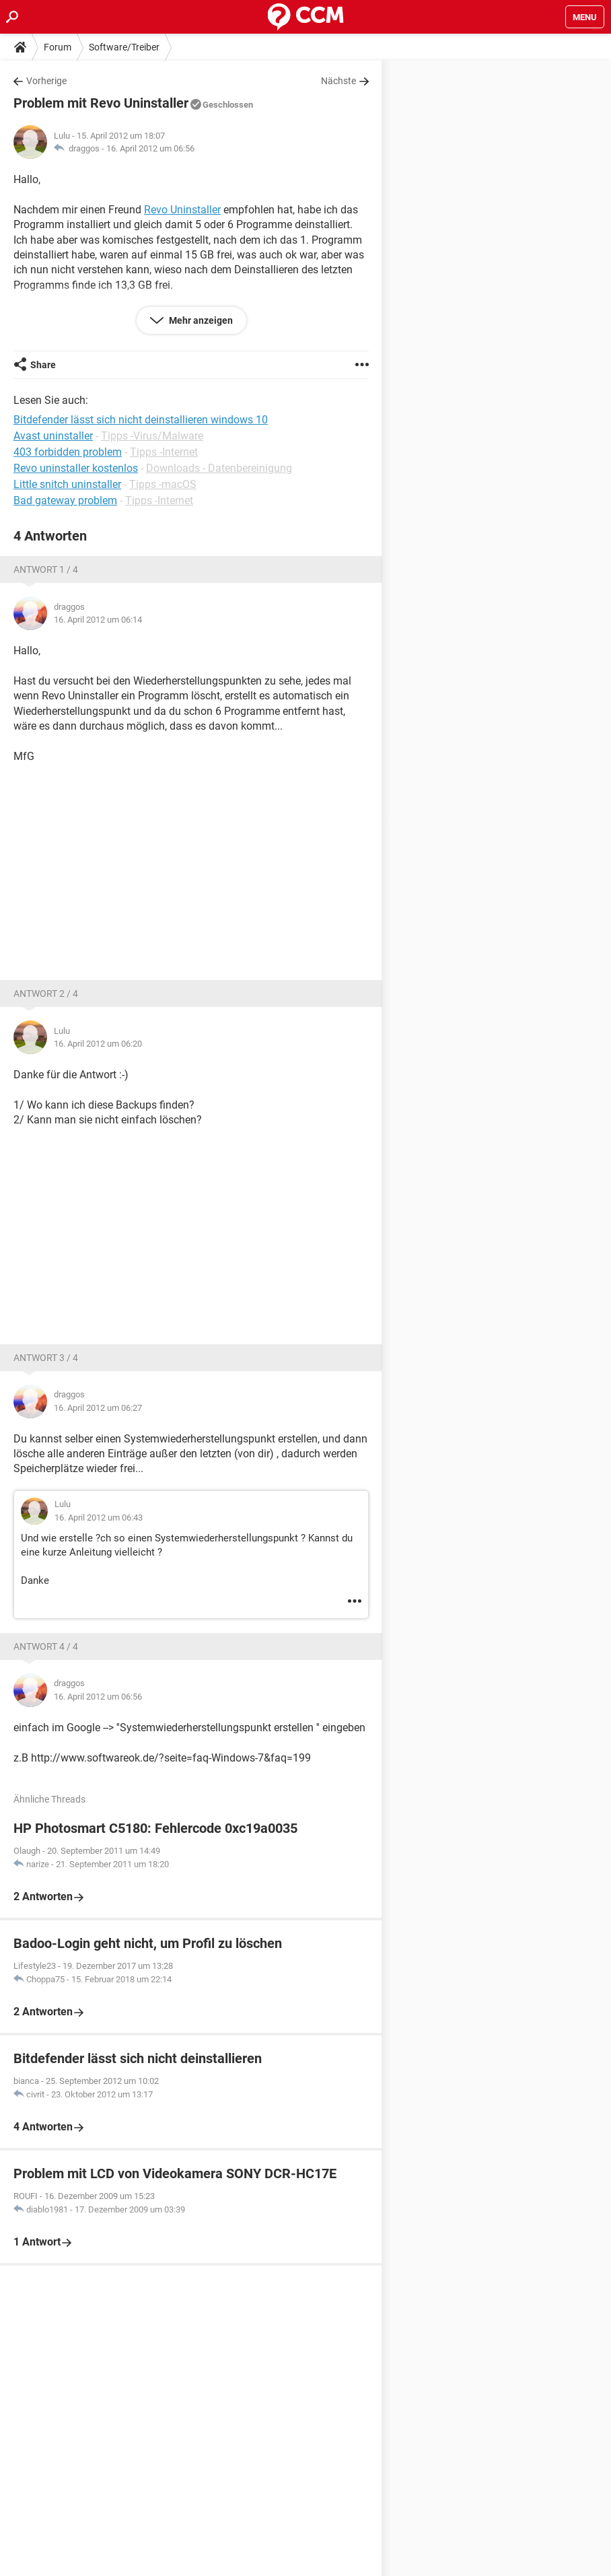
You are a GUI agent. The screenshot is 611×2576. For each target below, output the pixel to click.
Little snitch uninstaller (67, 484)
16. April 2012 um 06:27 (98, 1408)
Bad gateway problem (65, 500)
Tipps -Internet (164, 452)
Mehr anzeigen (200, 320)
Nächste (338, 80)
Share (43, 364)
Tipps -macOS (162, 484)
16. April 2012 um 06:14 (98, 620)
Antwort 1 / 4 (45, 569)
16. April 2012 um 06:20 (98, 1044)
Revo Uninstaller (182, 209)
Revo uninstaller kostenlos (75, 468)
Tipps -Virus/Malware (152, 435)
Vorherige (46, 80)
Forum (57, 47)
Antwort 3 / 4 (45, 1357)
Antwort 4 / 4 (45, 1646)
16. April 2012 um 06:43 (99, 1517)
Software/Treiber (124, 47)
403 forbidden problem (67, 452)
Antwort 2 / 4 (45, 993)
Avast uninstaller (53, 435)
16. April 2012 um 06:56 (150, 148)
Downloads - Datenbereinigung (219, 468)
